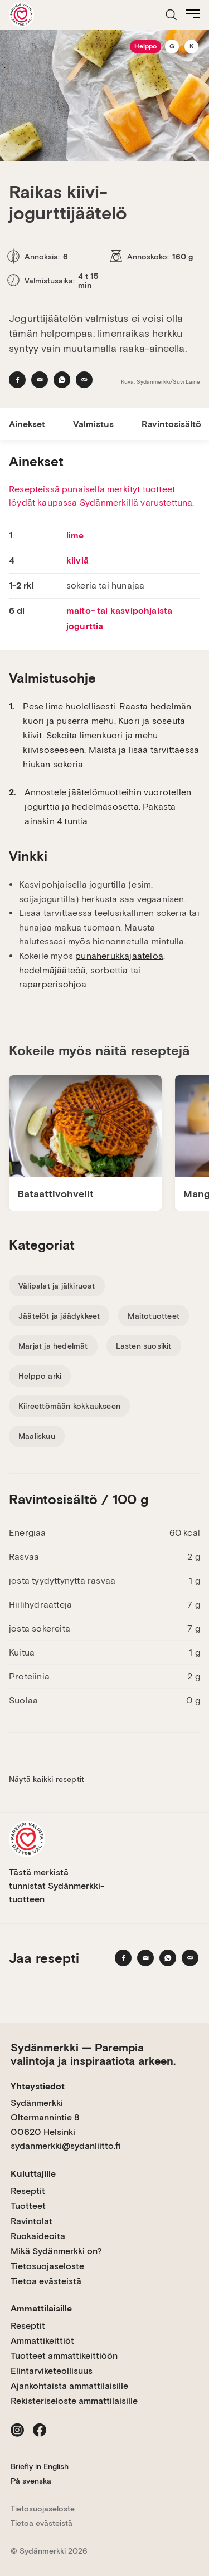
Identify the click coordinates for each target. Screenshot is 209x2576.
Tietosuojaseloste (47, 2266)
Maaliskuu (36, 1436)
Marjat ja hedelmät (53, 1345)
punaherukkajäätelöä (119, 956)
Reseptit (28, 2191)
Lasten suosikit (144, 1345)
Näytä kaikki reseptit (46, 1779)
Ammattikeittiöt (42, 2340)
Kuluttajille (33, 2173)
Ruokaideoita (38, 2236)
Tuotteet (28, 2206)
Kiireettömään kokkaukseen (69, 1406)
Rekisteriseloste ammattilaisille (74, 2401)
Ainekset (27, 424)
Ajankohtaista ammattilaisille (69, 2386)
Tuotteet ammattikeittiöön (64, 2355)
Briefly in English (40, 2466)
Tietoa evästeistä (46, 2281)
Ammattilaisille (41, 2308)
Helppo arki (39, 1376)
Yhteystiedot (38, 2086)
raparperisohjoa (53, 984)
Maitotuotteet (153, 1315)
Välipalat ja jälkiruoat (56, 1285)
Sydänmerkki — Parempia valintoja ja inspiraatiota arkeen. (93, 2054)
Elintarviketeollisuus (52, 2371)
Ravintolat (31, 2221)
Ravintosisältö (171, 424)
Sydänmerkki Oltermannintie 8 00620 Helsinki (45, 2117)
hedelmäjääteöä (52, 970)
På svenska (31, 2480)
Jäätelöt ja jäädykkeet (59, 1315)
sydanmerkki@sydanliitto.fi (65, 2146)
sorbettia (110, 970)
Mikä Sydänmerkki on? (56, 2251)
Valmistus (93, 424)
